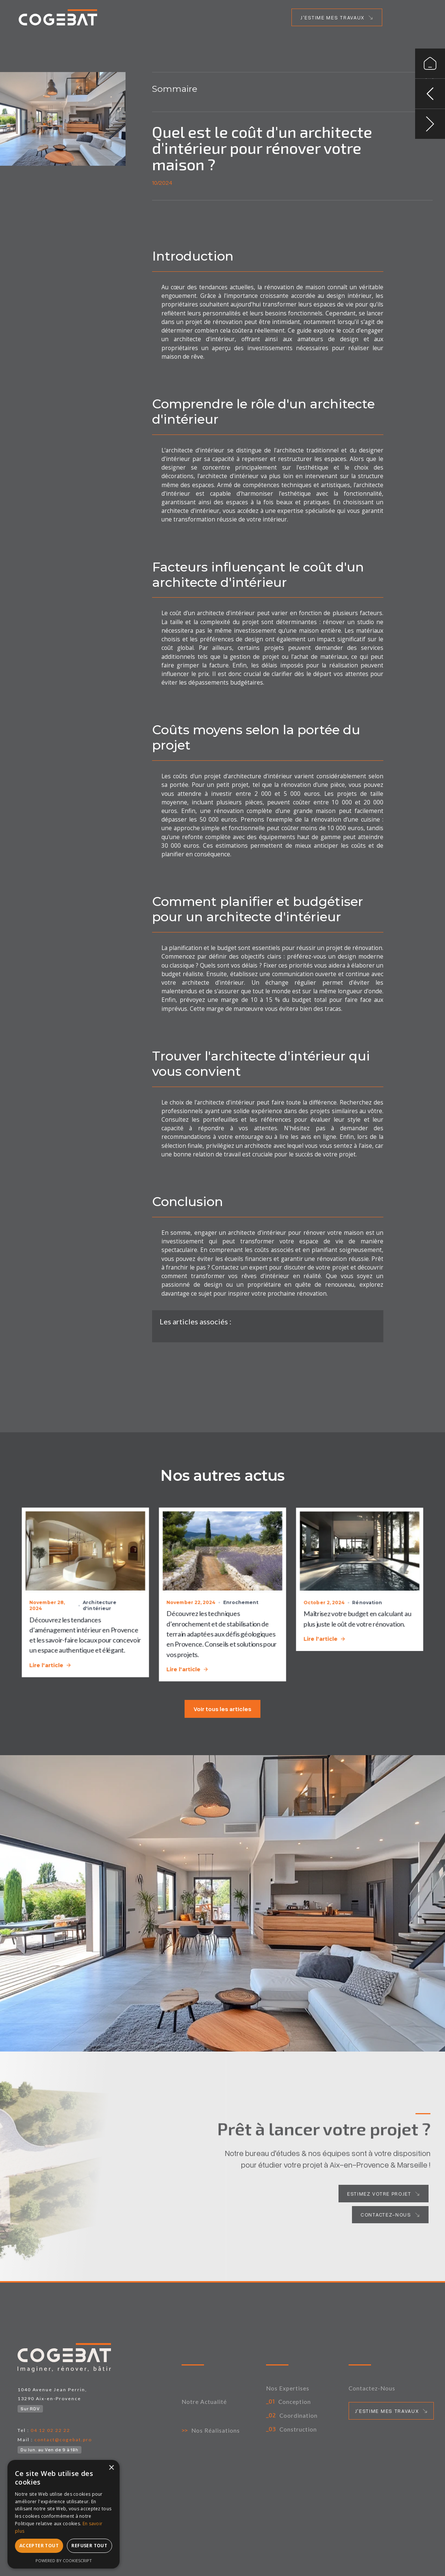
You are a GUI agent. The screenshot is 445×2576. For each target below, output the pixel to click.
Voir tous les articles (222, 1709)
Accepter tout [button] (39, 2545)
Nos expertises (287, 2388)
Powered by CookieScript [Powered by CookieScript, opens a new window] (63, 2560)
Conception (294, 2401)
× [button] (111, 2468)
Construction (298, 2429)
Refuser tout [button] (89, 2545)
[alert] (63, 2514)
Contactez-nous (372, 2388)
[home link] (58, 17)
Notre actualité (204, 2401)
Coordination (298, 2415)
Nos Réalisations (215, 2430)
